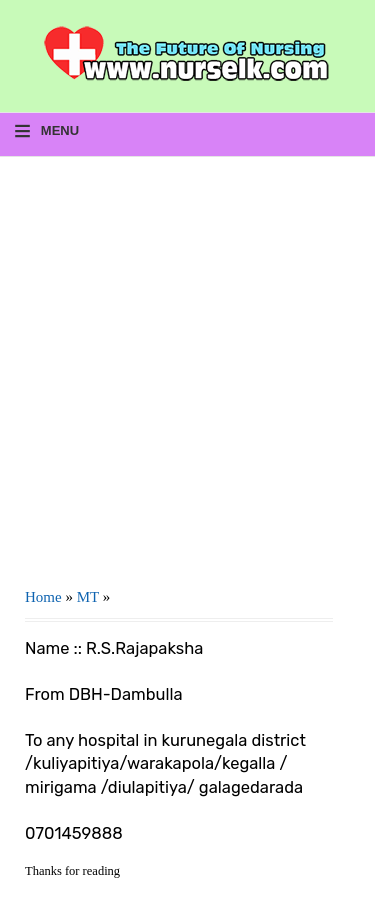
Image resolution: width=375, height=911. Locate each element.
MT (88, 597)
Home (43, 597)
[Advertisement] (187, 364)
